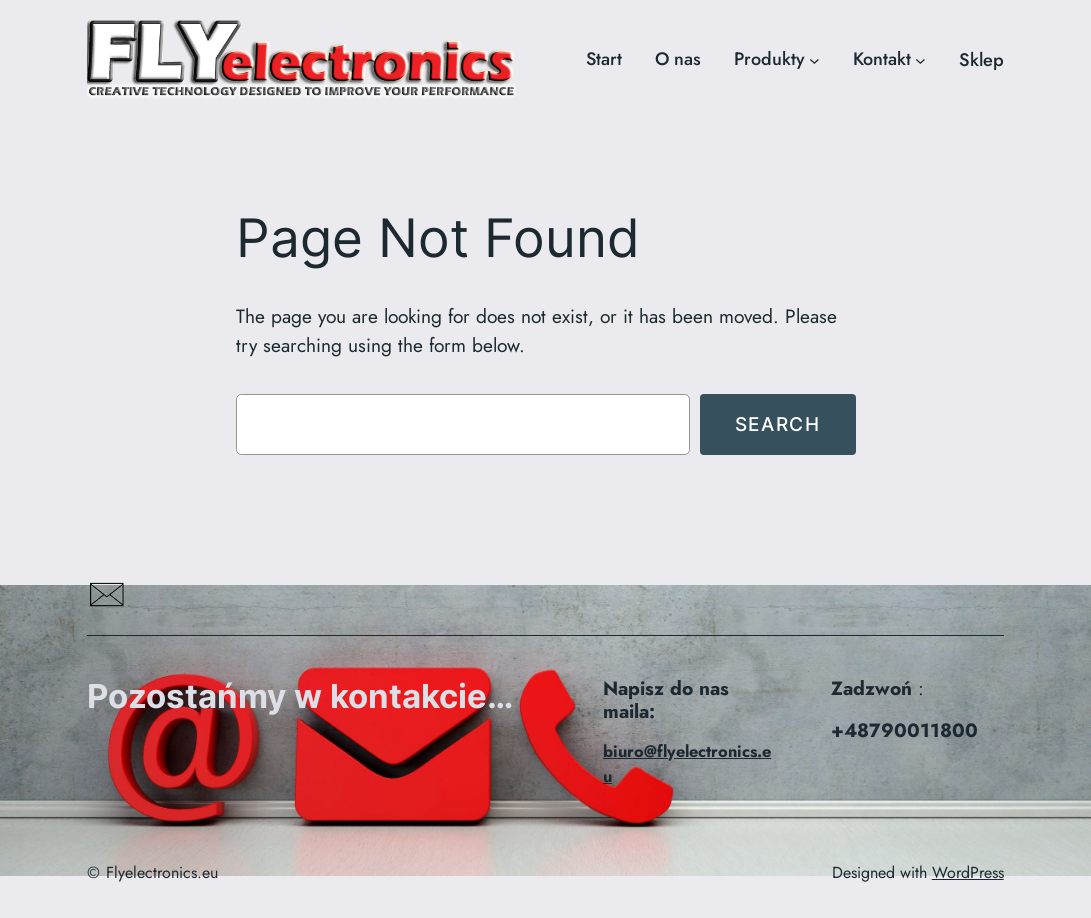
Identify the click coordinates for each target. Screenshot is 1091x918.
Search (778, 424)
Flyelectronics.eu (162, 872)
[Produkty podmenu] (814, 60)
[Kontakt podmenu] (920, 60)
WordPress (968, 872)
